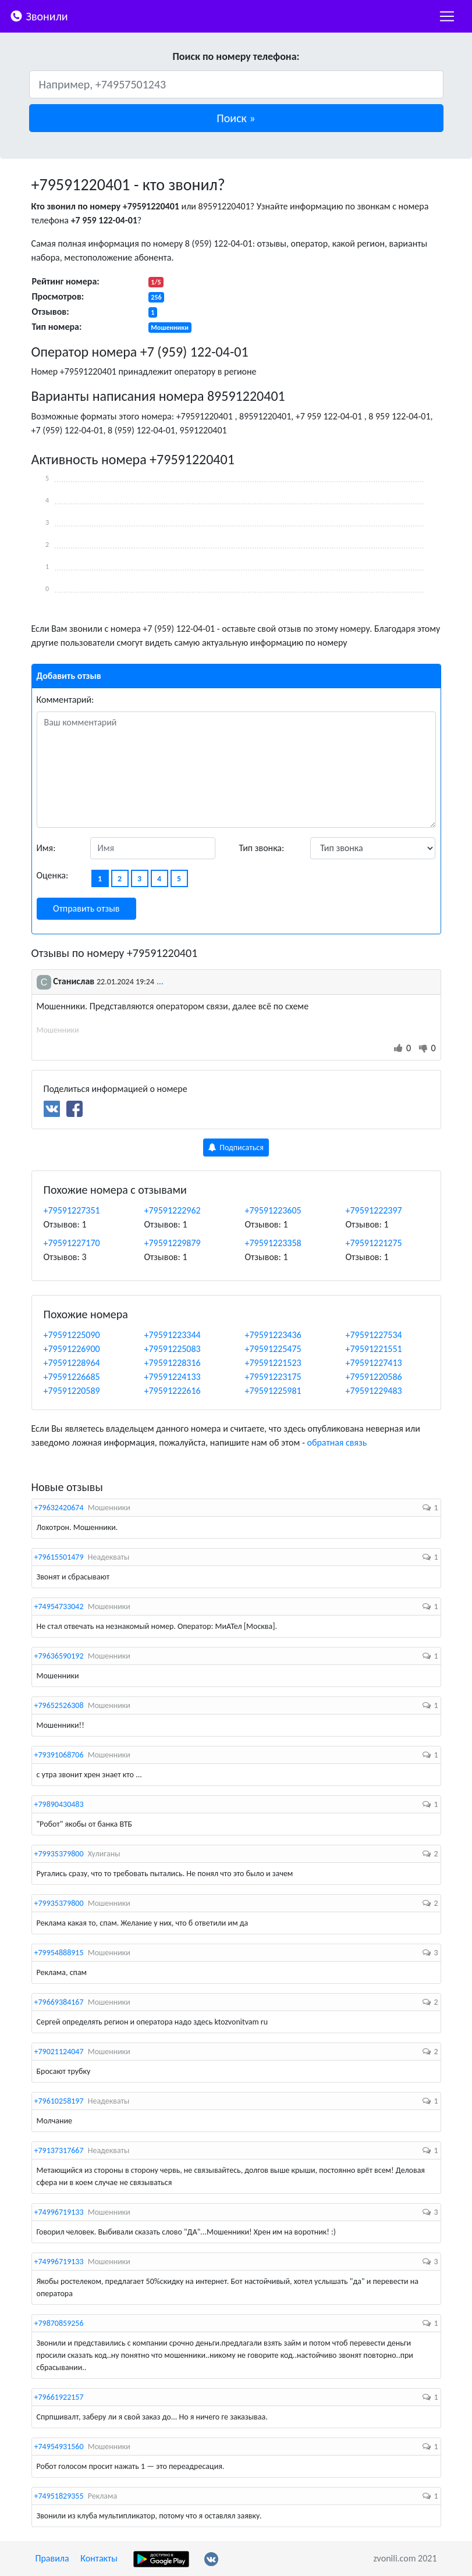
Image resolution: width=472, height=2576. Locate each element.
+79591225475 (273, 1348)
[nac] (447, 16)
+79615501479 (59, 1557)
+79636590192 (59, 1656)
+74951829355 (59, 2496)
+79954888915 (59, 1953)
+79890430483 (59, 1804)
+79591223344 (172, 1334)
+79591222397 (374, 1210)
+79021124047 (59, 2051)
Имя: (46, 847)
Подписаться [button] (236, 1147)
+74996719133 (59, 2212)
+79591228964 (72, 1362)
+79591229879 (172, 1242)
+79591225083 (172, 1348)
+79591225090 (72, 1334)
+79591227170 (72, 1242)
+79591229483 (374, 1390)
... (160, 981)
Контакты (99, 2558)
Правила (52, 2558)
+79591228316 (172, 1362)
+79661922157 (59, 2397)
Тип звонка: (262, 847)
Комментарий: (65, 699)
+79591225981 (273, 1390)
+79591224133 (172, 1376)
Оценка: (53, 875)
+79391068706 (59, 1755)
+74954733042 (59, 1606)
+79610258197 (59, 2101)
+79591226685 (72, 1376)
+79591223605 (273, 1210)
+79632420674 (59, 1508)
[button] (236, 118)
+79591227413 (374, 1362)
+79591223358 (273, 1242)
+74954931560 (59, 2447)
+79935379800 (59, 1854)
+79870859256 (59, 2323)
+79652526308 (59, 1705)
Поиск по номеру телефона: (235, 56)
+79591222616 (172, 1390)
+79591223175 (273, 1376)
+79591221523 (273, 1362)
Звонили (38, 15)
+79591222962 (172, 1210)
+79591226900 (72, 1348)
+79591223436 (273, 1334)
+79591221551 (374, 1348)
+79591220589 (72, 1390)
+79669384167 (59, 2002)
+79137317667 (59, 2150)
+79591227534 (374, 1334)
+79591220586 (374, 1376)
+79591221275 (374, 1242)
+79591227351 (72, 1210)
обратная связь (337, 1442)
